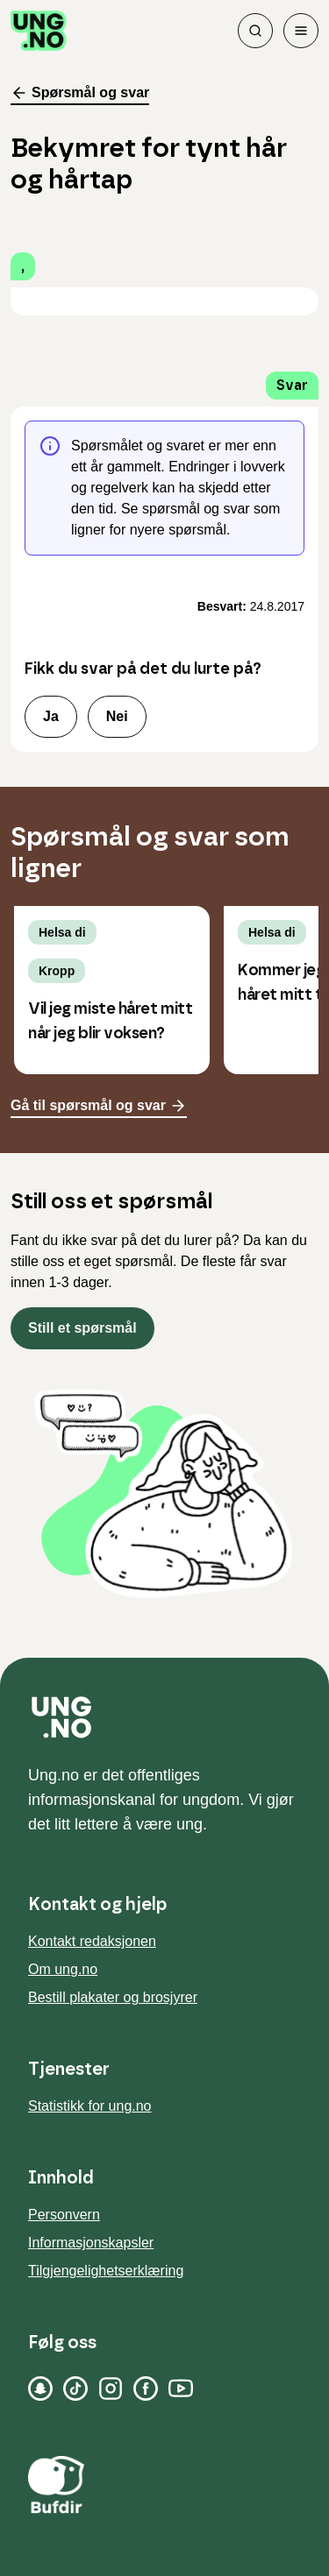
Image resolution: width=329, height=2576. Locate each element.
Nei (117, 716)
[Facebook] (145, 2388)
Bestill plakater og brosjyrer (112, 1997)
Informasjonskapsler (91, 2242)
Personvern (64, 2214)
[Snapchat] (40, 2388)
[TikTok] (75, 2388)
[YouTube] (180, 2388)
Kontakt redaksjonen (92, 1941)
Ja (51, 716)
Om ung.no (62, 1969)
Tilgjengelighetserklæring (105, 2270)
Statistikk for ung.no (90, 2105)
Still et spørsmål (82, 1327)
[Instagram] (110, 2388)
